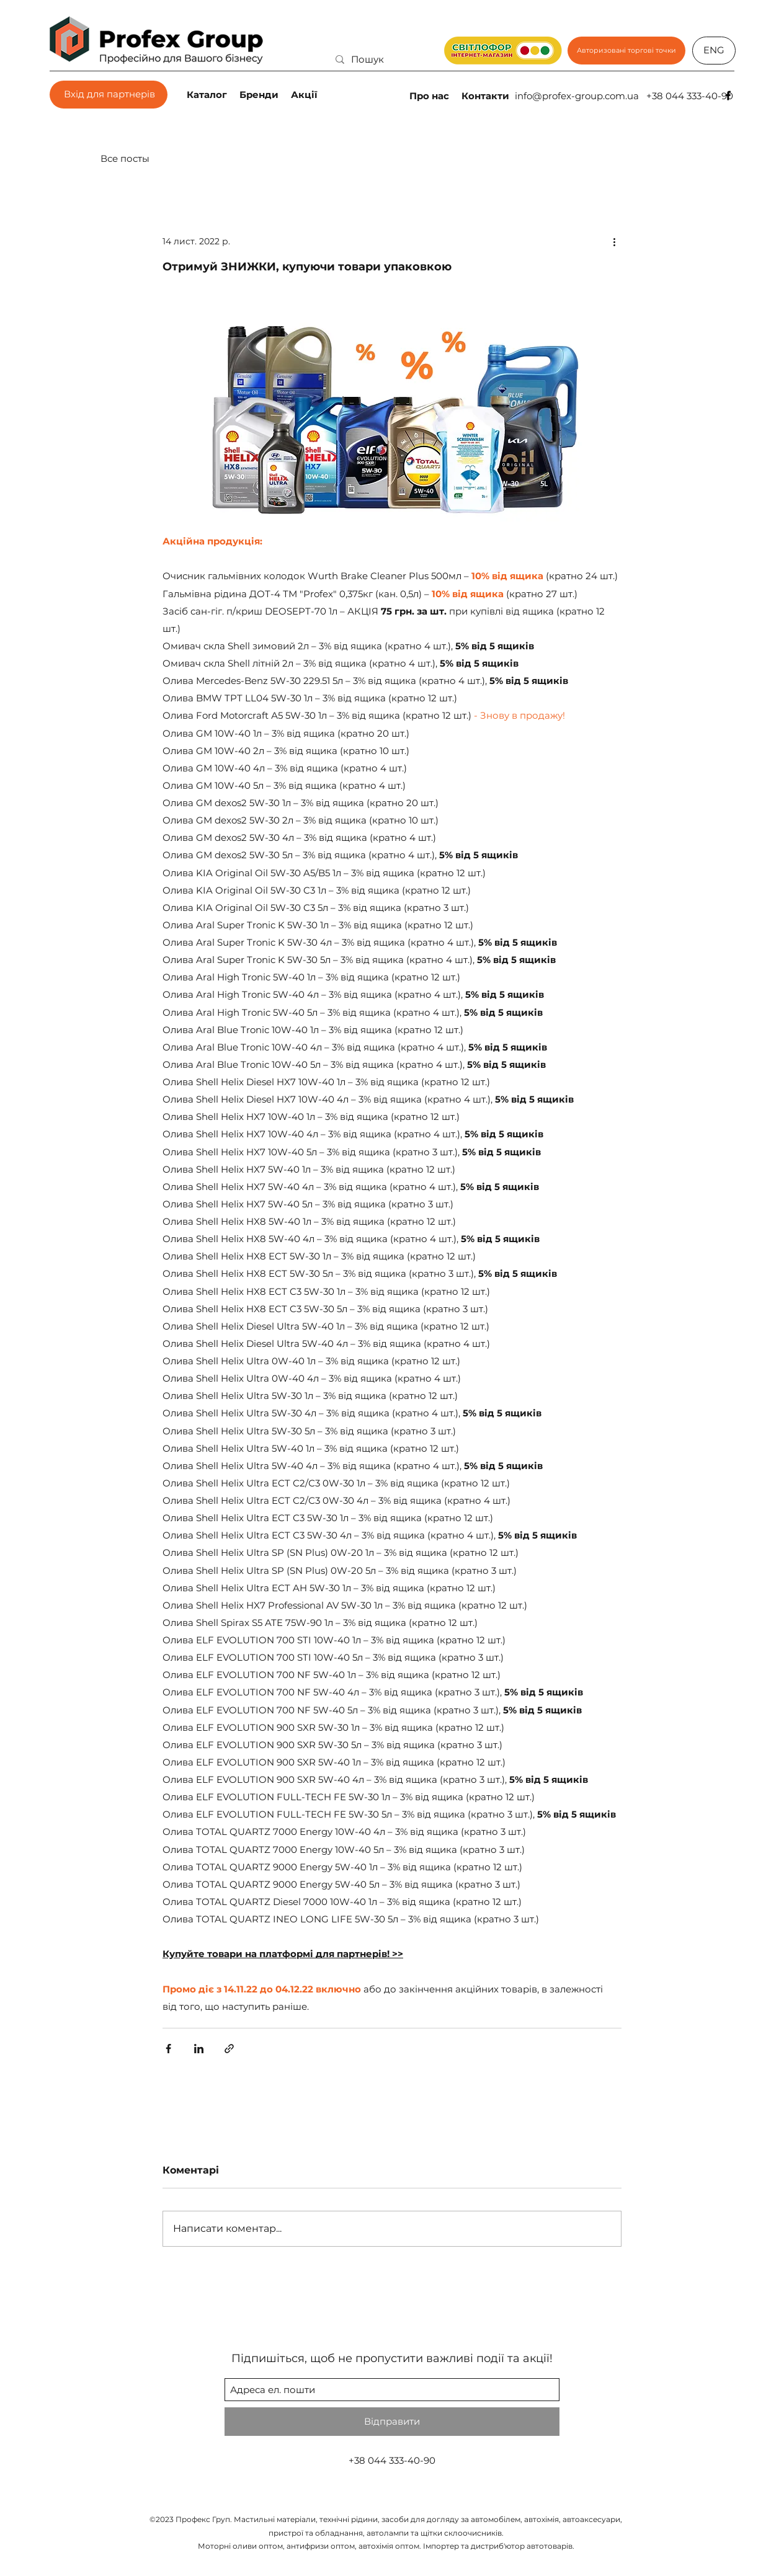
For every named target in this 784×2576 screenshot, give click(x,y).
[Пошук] (405, 59)
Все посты (124, 158)
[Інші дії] (614, 241)
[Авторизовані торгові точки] (626, 50)
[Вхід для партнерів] (108, 95)
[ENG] (714, 50)
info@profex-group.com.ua (577, 96)
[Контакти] (487, 95)
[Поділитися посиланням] (229, 2048)
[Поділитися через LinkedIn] (199, 2048)
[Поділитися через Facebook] (168, 2048)
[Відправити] (392, 2421)
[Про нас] (430, 95)
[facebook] (728, 95)
